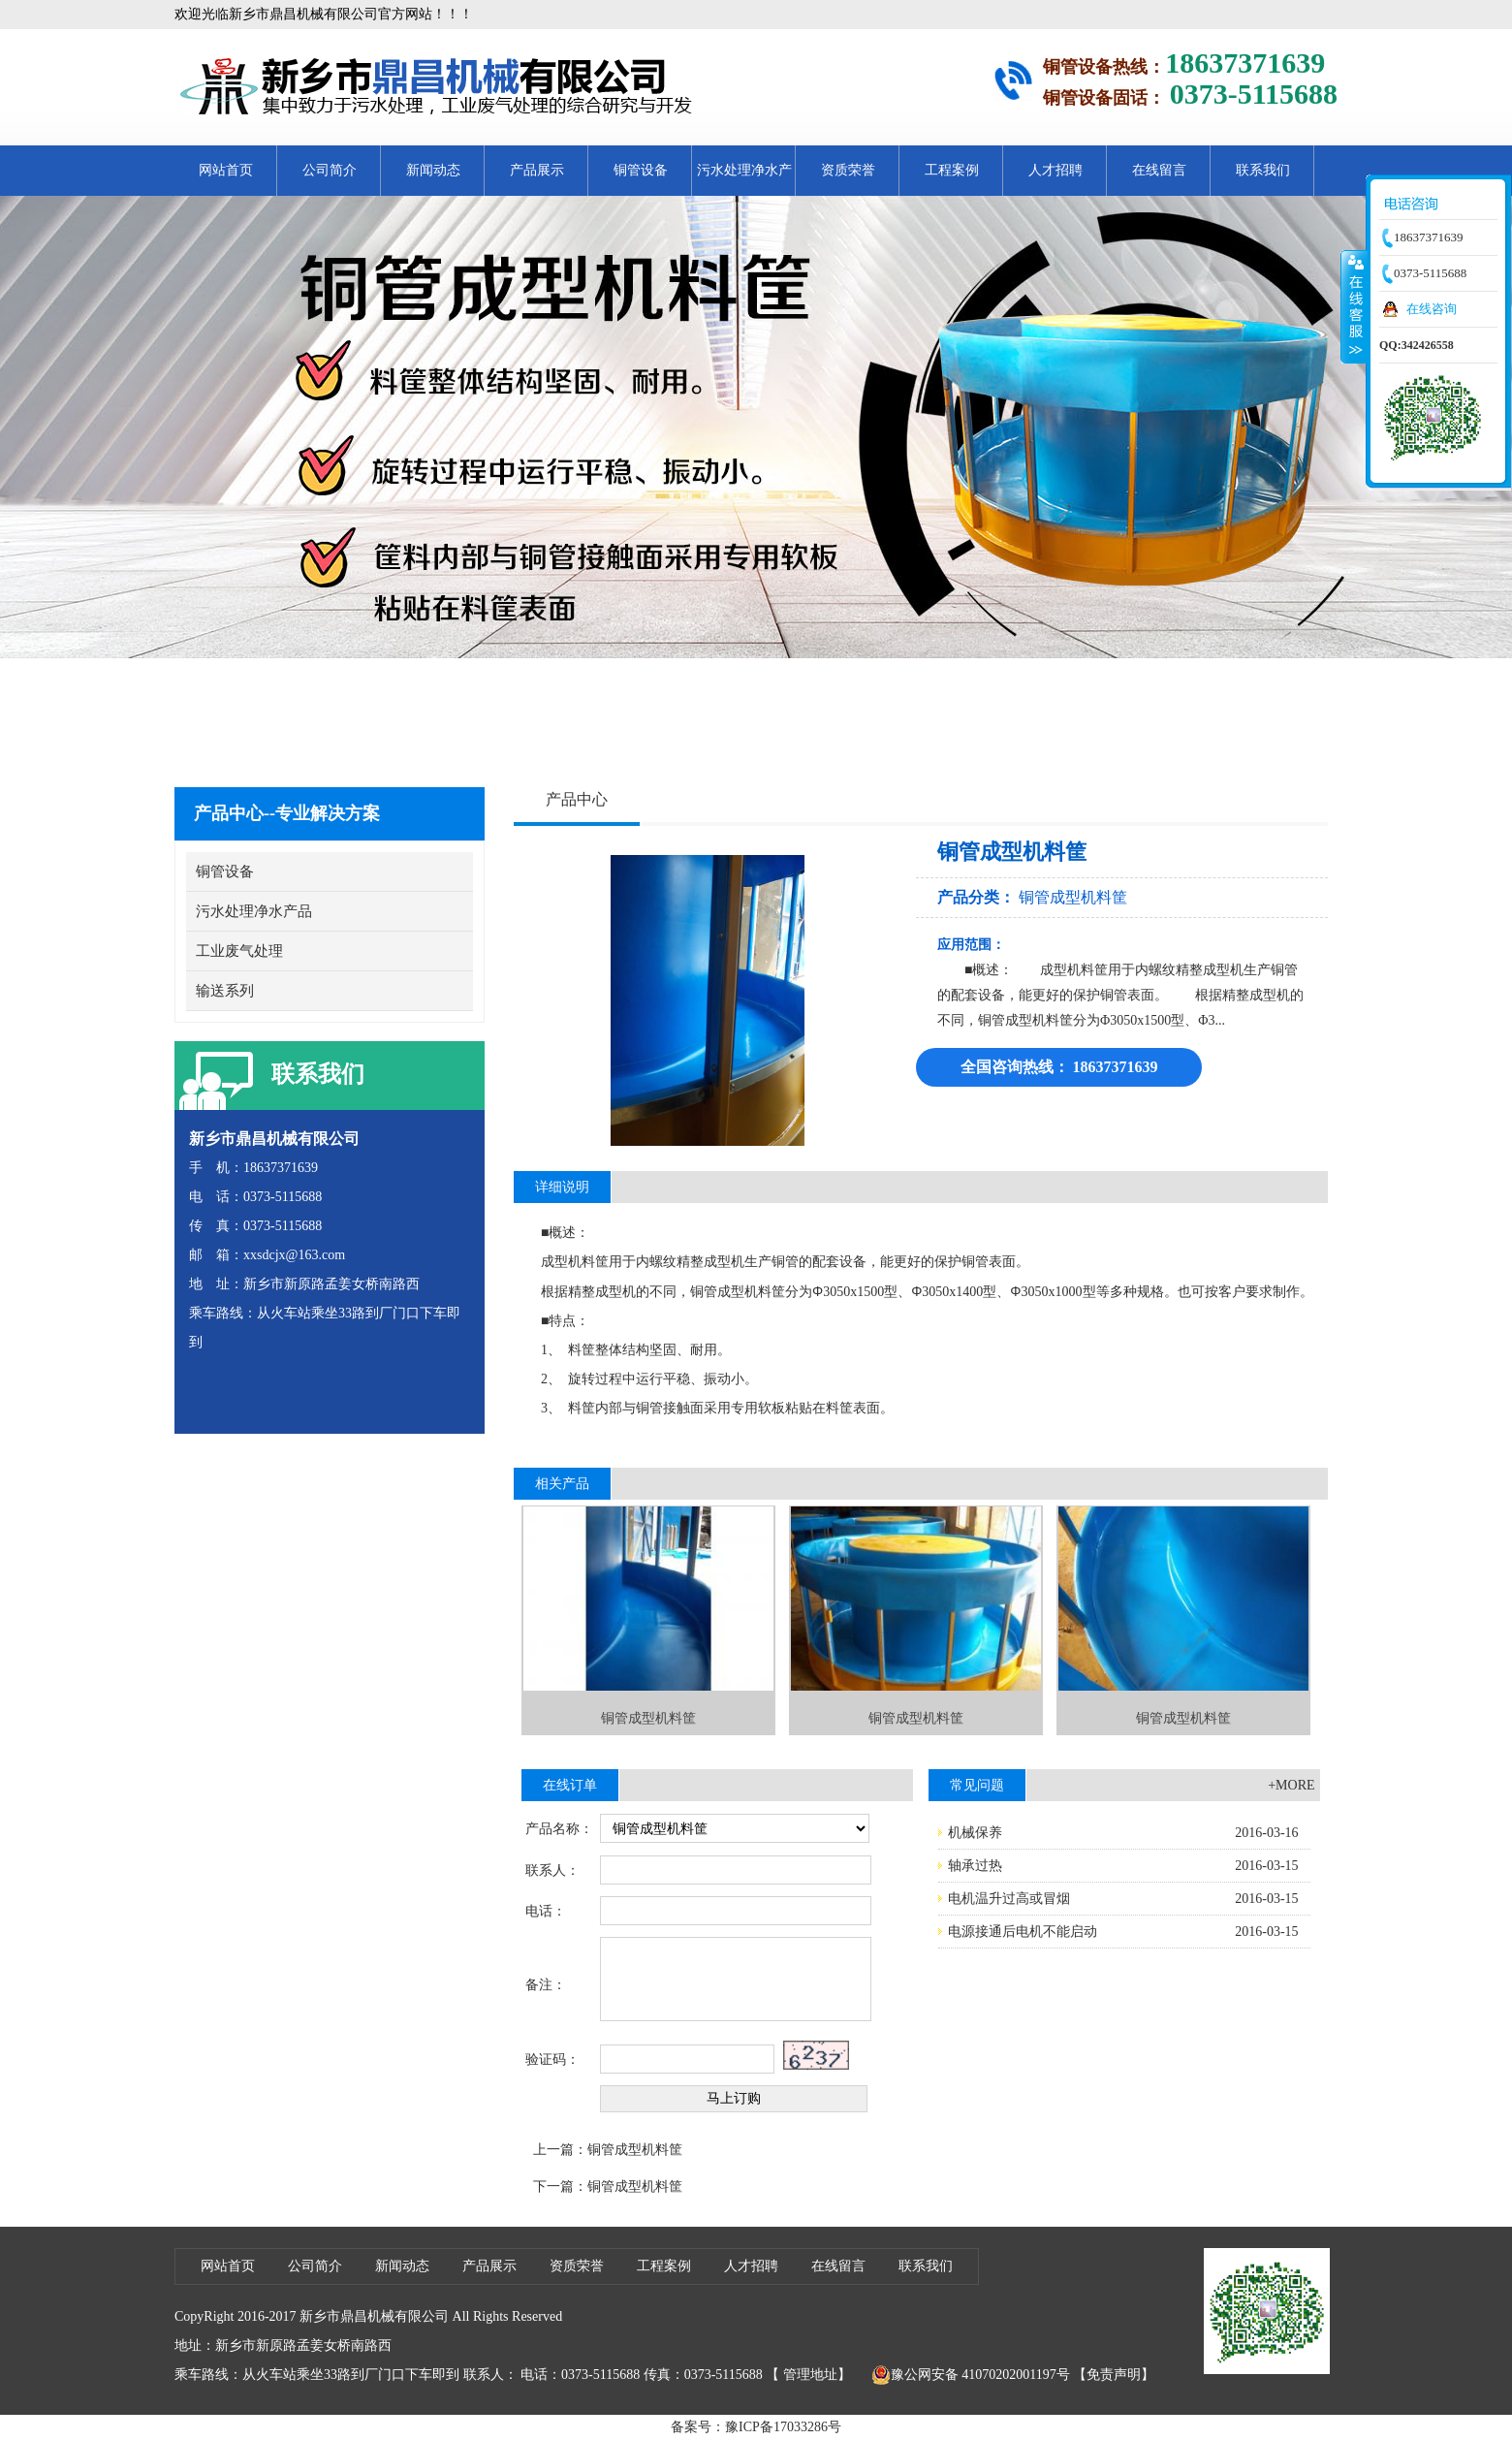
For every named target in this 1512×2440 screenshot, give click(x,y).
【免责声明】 (1113, 2374)
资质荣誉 (848, 170)
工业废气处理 (239, 951)
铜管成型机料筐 (1073, 897)
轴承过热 (975, 1865)
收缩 (1354, 306)
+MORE (1291, 1785)
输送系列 (225, 990)
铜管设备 (641, 170)
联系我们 (1263, 170)
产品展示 (537, 170)
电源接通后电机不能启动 (1022, 1931)
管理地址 (810, 2374)
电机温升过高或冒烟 (1009, 1898)
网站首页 (226, 170)
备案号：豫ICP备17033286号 (756, 2427)
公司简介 (329, 170)
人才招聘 (1055, 170)
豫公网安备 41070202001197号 (970, 2375)
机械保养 (975, 1832)
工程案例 (952, 170)
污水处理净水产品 (744, 179)
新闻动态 (433, 170)
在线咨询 (1431, 308)
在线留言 (1159, 170)
